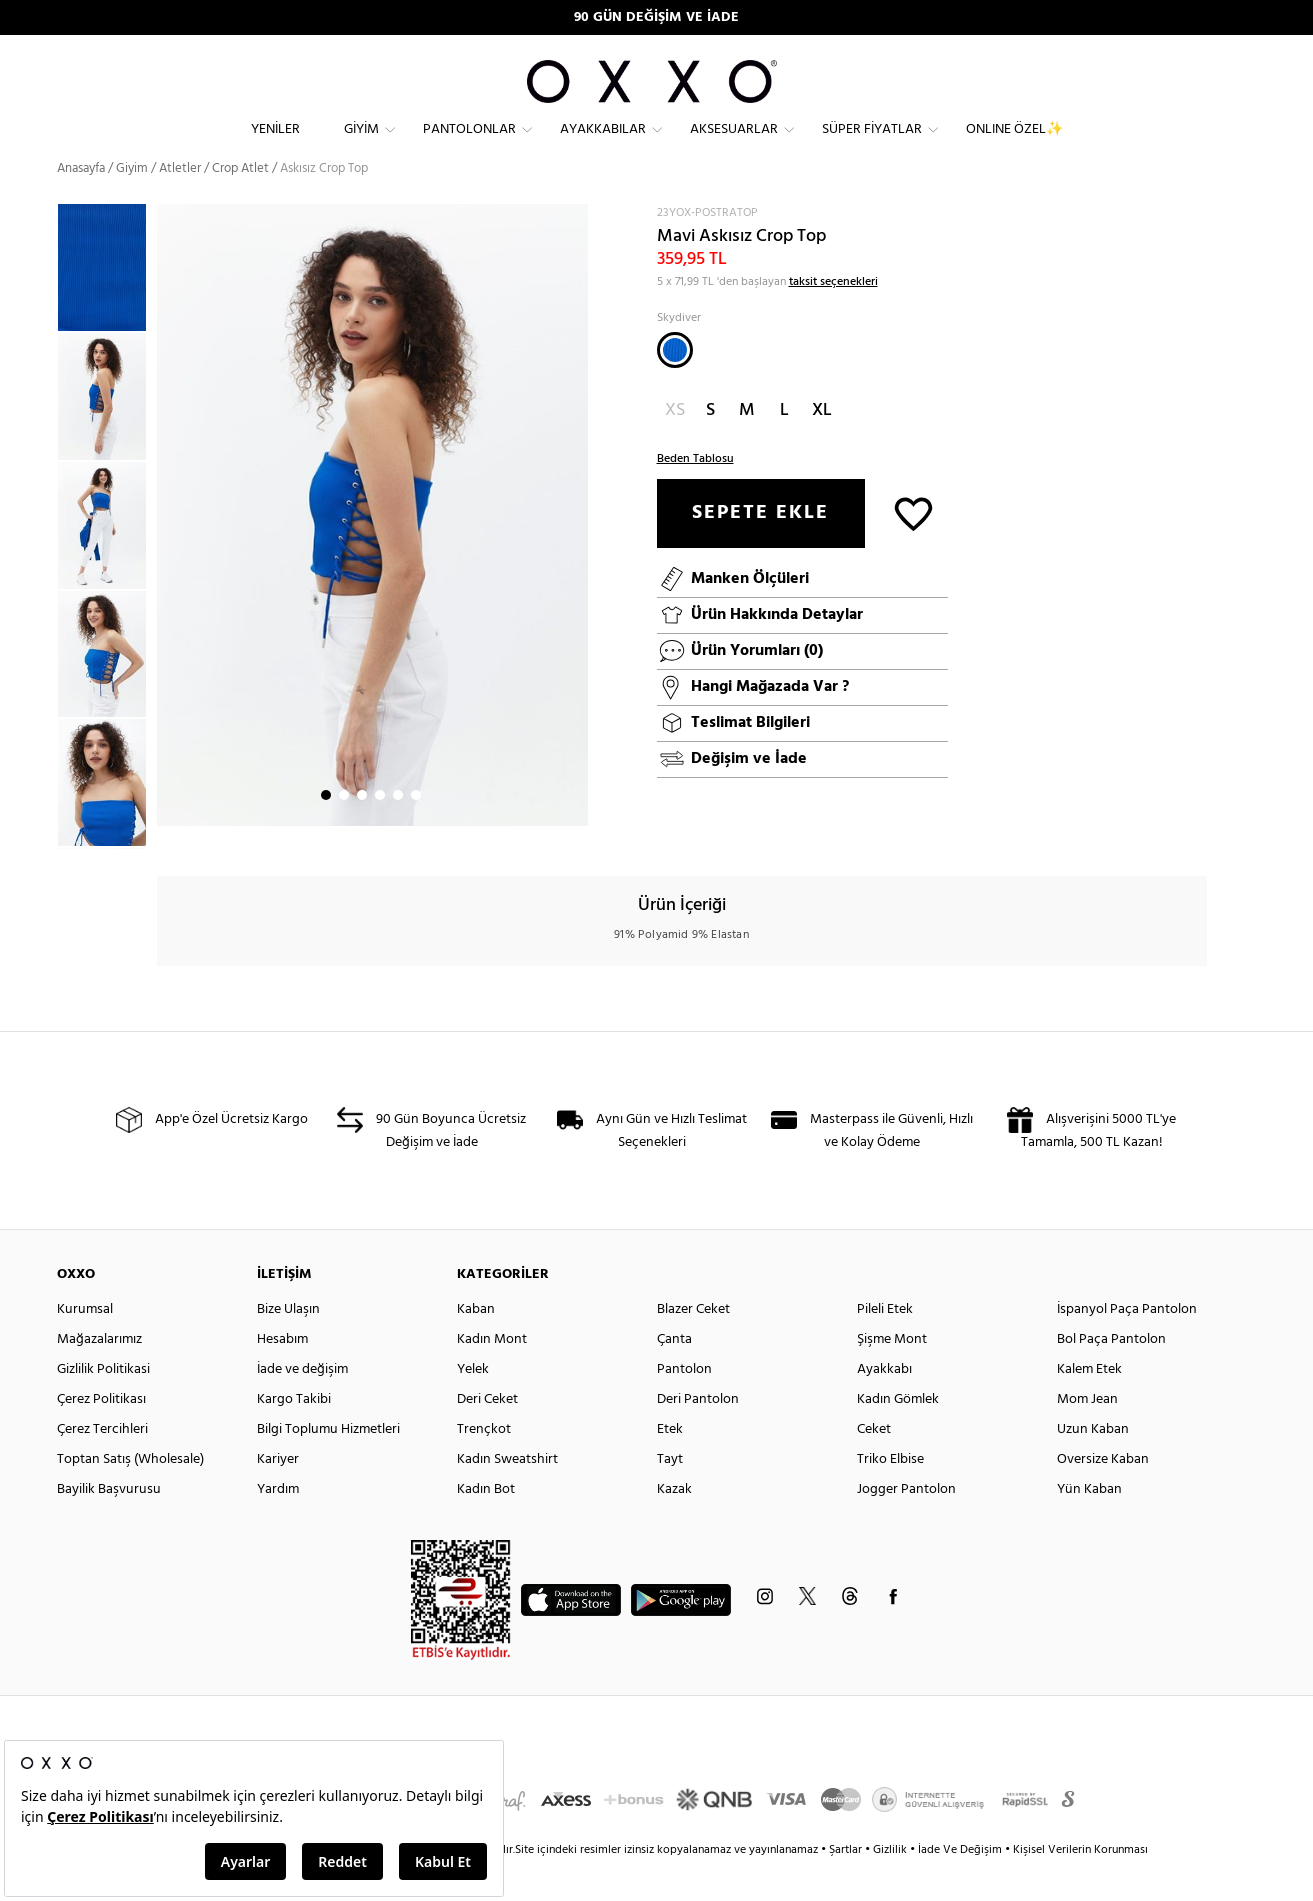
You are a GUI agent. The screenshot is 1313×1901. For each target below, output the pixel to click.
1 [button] (326, 831)
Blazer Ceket (693, 1345)
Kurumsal (85, 1345)
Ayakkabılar (603, 145)
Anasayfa (81, 204)
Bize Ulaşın (288, 1345)
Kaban (476, 1345)
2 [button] (344, 831)
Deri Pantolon (698, 1435)
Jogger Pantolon (906, 1525)
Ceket (874, 1465)
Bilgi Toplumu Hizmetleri (328, 1465)
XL (822, 446)
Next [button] (167, 551)
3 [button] (362, 831)
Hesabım (282, 1375)
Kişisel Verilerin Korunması (1080, 1886)
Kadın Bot (486, 1525)
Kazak (674, 1525)
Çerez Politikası (101, 1435)
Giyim (361, 145)
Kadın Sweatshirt (507, 1495)
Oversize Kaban (1103, 1495)
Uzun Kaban (1093, 1465)
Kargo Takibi (294, 1435)
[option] (107, 432)
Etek (670, 1465)
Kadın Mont (492, 1375)
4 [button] (380, 831)
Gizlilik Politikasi (103, 1405)
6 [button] (416, 831)
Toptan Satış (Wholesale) (130, 1495)
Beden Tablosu (695, 495)
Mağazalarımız (99, 1375)
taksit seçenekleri (833, 318)
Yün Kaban (1089, 1525)
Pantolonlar (469, 145)
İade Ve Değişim (960, 1886)
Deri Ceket (487, 1435)
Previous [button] (42, 562)
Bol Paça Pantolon (1111, 1375)
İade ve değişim (302, 1405)
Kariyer (278, 1495)
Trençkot (484, 1465)
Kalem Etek (1089, 1405)
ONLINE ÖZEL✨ (1014, 145)
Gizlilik (891, 1886)
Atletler (180, 204)
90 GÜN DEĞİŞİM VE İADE (656, 17)
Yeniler (275, 145)
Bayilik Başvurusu (109, 1525)
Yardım (278, 1525)
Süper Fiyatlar (872, 145)
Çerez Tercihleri (102, 1465)
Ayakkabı (884, 1405)
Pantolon (684, 1405)
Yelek (473, 1405)
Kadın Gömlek (898, 1435)
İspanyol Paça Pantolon (1127, 1345)
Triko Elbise (890, 1495)
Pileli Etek (885, 1345)
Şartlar (847, 1886)
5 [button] (398, 831)
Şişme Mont (892, 1375)
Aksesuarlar (734, 145)
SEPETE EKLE (760, 549)
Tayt (670, 1495)
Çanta (674, 1375)
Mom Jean (1087, 1435)
